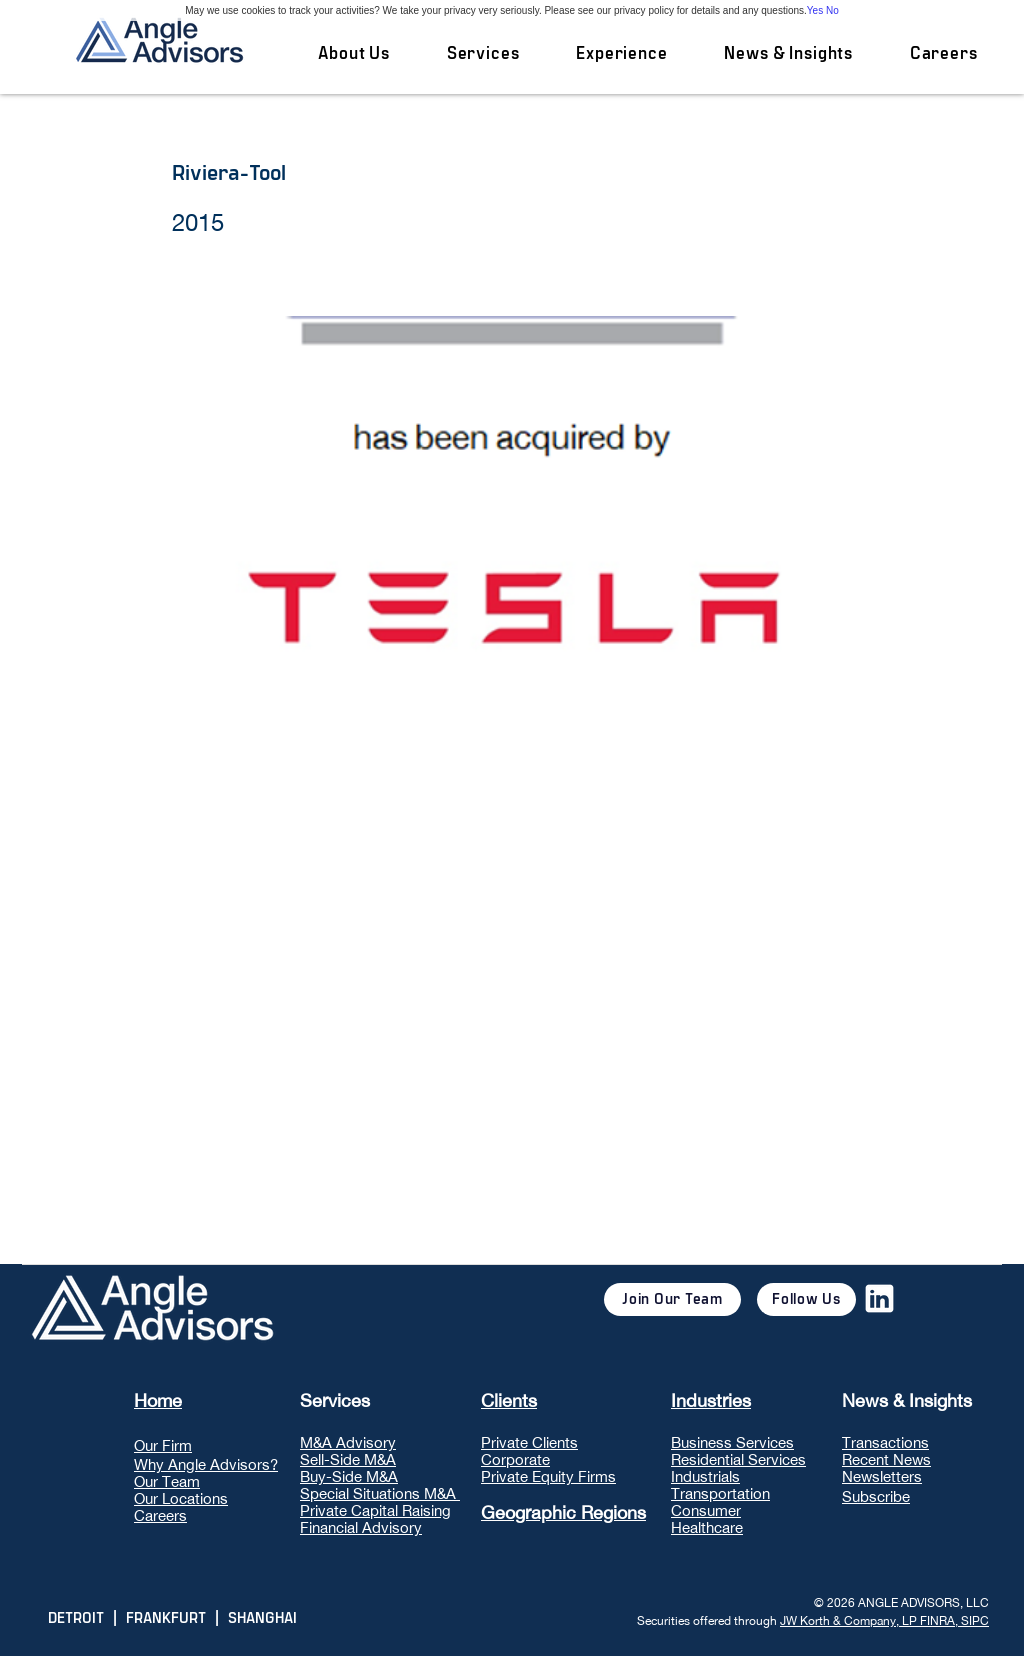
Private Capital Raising (375, 1510)
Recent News (886, 1459)
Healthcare (707, 1527)
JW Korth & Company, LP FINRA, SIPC (884, 1621)
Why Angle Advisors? (206, 1464)
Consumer (706, 1510)
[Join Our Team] (672, 1299)
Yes (815, 10)
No (832, 10)
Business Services (732, 1442)
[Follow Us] (806, 1299)
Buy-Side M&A (349, 1476)
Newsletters (882, 1476)
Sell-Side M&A (348, 1459)
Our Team (167, 1481)
